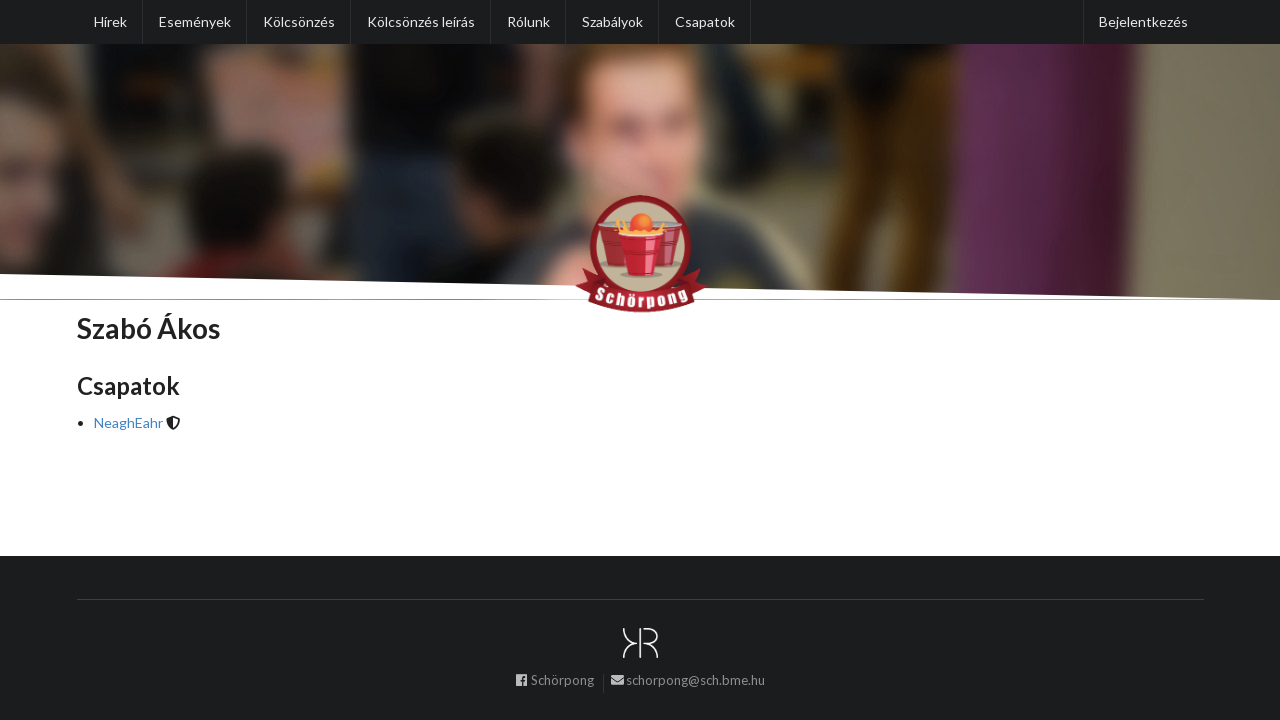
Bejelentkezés (1143, 21)
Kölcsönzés (299, 21)
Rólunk (528, 21)
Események (195, 21)
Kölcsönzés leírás (421, 21)
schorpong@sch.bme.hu (688, 682)
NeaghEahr (128, 422)
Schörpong (554, 682)
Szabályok (612, 21)
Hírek (110, 21)
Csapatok (705, 21)
